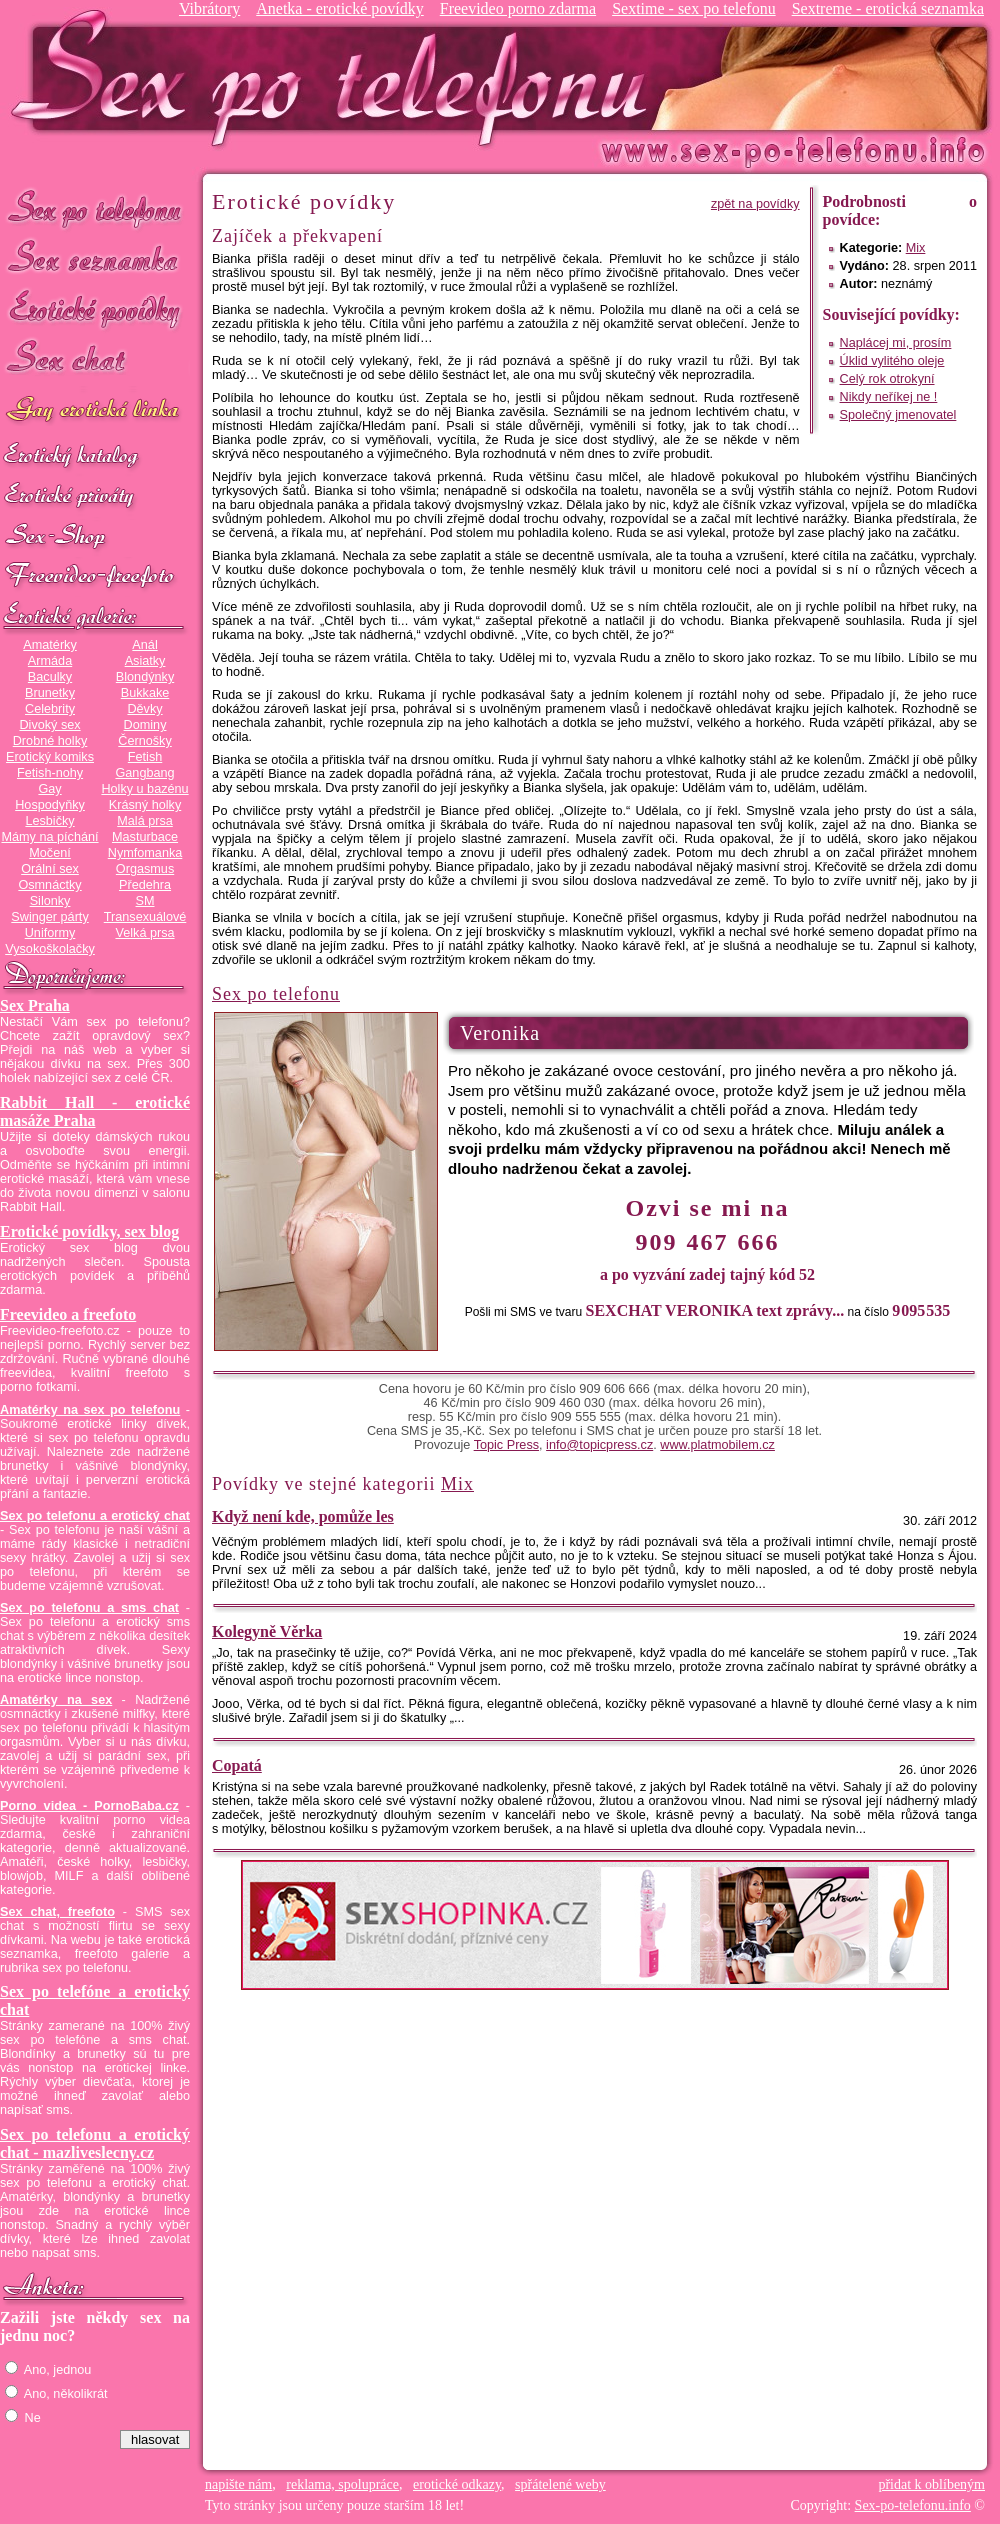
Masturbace (145, 837)
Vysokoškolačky (50, 949)
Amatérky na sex (56, 1700)
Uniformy (50, 933)
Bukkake (145, 693)
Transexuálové (145, 917)
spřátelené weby (560, 2484)
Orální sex (50, 869)
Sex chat (95, 360)
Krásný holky (145, 805)
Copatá (237, 1765)
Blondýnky (145, 677)
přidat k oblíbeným (931, 2484)
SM (145, 901)
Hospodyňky (50, 805)
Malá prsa (145, 821)
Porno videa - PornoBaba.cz (89, 1806)
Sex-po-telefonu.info (913, 2505)
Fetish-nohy (50, 773)
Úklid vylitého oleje (892, 361)
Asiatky (145, 661)
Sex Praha (35, 1005)
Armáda (50, 661)
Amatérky (49, 645)
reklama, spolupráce (342, 2484)
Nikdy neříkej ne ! (889, 397)
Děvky (144, 709)
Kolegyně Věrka (267, 1631)
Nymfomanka (145, 853)
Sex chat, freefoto (57, 1912)
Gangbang (144, 773)
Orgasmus (145, 869)
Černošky (144, 741)
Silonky (50, 901)
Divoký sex (49, 725)
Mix (916, 248)
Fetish (145, 757)
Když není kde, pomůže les (303, 1516)
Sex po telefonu (95, 207)
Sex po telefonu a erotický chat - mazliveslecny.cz (95, 2143)
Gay (49, 789)
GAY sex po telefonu (95, 411)
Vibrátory (209, 8)
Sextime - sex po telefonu (694, 8)
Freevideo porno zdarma (518, 8)
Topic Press (506, 1445)
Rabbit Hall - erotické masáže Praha (95, 1111)
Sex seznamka (95, 258)
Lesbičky (49, 821)
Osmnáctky (49, 885)
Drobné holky (50, 741)
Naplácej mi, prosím (896, 343)
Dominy (145, 725)
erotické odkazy (457, 2484)
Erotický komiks (50, 757)
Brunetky (50, 693)
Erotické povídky (95, 309)
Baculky (50, 677)
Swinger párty (49, 917)
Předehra (145, 885)
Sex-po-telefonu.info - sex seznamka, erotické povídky (337, 77)
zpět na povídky (755, 204)
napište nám (238, 2484)
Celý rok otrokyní (887, 379)
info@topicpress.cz (599, 1445)
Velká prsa (144, 933)
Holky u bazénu (144, 789)
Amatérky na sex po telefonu (90, 1410)
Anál (144, 645)
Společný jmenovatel (898, 415)
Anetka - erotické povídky (340, 8)
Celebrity (50, 709)
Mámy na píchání (49, 837)
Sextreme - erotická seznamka (888, 8)
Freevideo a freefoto (68, 1314)
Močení (50, 853)
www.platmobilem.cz (717, 1445)
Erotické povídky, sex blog (89, 1231)
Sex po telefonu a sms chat (89, 1608)
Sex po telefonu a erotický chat (95, 1516)
